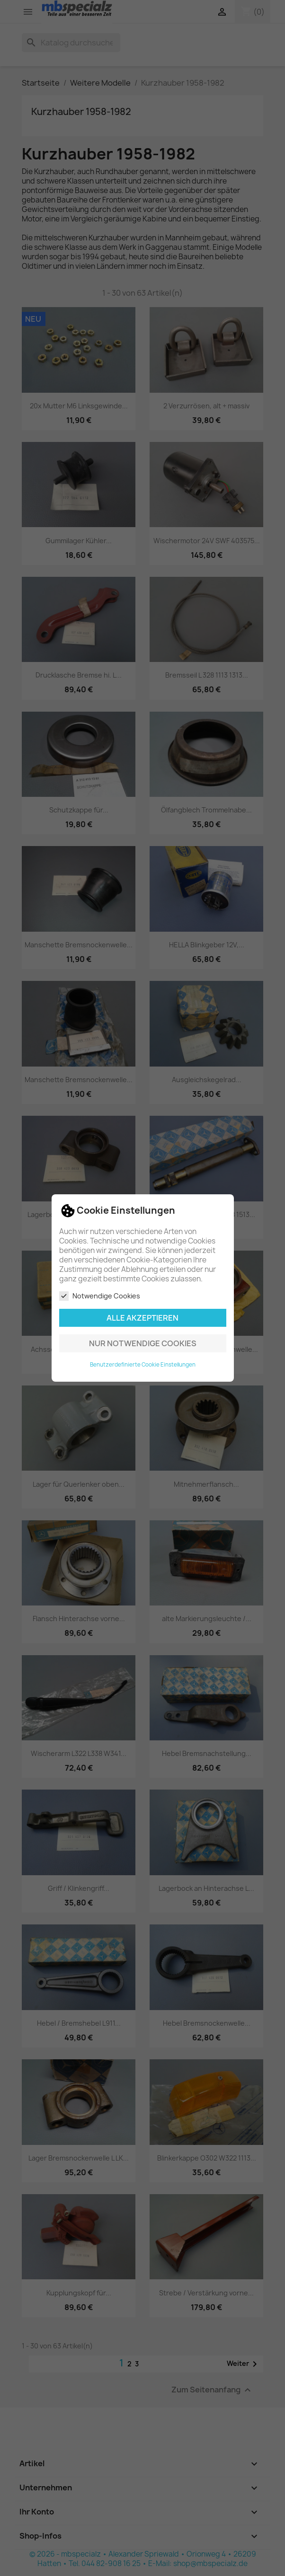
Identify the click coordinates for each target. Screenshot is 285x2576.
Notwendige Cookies (99, 1296)
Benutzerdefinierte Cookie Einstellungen (143, 1364)
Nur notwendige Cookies (142, 1343)
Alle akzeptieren (142, 1318)
